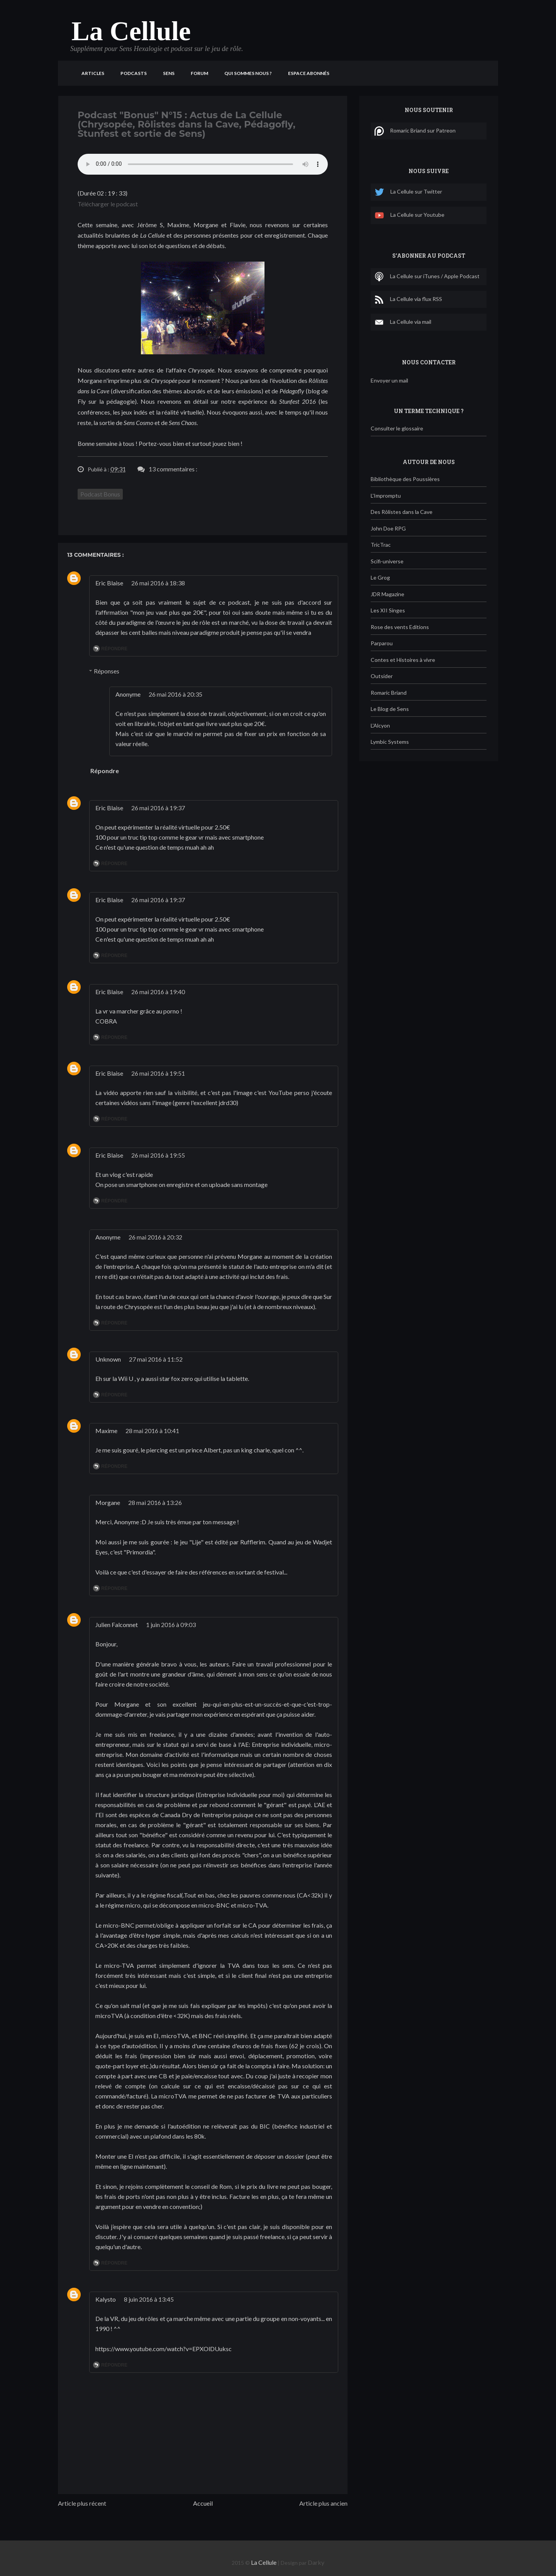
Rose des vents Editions (400, 627)
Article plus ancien (323, 2503)
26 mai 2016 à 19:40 (158, 991)
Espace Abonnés (308, 73)
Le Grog (380, 577)
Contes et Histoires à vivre (403, 659)
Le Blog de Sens (390, 709)
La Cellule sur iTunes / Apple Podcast (427, 276)
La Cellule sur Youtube (409, 215)
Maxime (106, 1430)
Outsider (382, 676)
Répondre (114, 648)
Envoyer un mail (389, 380)
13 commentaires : (173, 469)
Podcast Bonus (100, 494)
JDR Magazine (387, 594)
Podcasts (133, 73)
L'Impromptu (386, 495)
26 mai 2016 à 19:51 (158, 1073)
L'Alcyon (380, 725)
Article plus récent (82, 2503)
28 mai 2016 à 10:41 (152, 1430)
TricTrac (381, 544)
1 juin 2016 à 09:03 (171, 1624)
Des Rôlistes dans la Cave (401, 511)
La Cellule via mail (403, 322)
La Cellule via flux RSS (408, 299)
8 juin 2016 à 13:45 (149, 2299)
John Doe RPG (388, 528)
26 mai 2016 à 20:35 (175, 694)
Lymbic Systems (390, 741)
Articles (92, 73)
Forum (199, 73)
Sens (169, 73)
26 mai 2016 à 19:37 (158, 807)
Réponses (106, 671)
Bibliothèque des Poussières (405, 479)
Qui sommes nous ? (248, 73)
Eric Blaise (109, 583)
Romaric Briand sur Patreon (415, 131)
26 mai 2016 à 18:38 (158, 583)
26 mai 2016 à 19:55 (158, 1155)
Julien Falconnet (116, 1624)
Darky (316, 2562)
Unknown (108, 1359)
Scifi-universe (387, 561)
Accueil (203, 2503)
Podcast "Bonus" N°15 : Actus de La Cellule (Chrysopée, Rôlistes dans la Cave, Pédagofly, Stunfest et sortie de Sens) (186, 124)
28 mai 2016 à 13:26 (155, 1502)
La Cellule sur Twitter (408, 192)
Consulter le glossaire (397, 428)
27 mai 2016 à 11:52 (156, 1359)
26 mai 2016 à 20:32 (155, 1237)
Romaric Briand (389, 692)
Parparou (382, 643)
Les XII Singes (388, 610)
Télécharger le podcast (108, 203)
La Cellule (131, 31)
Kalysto (105, 2299)
